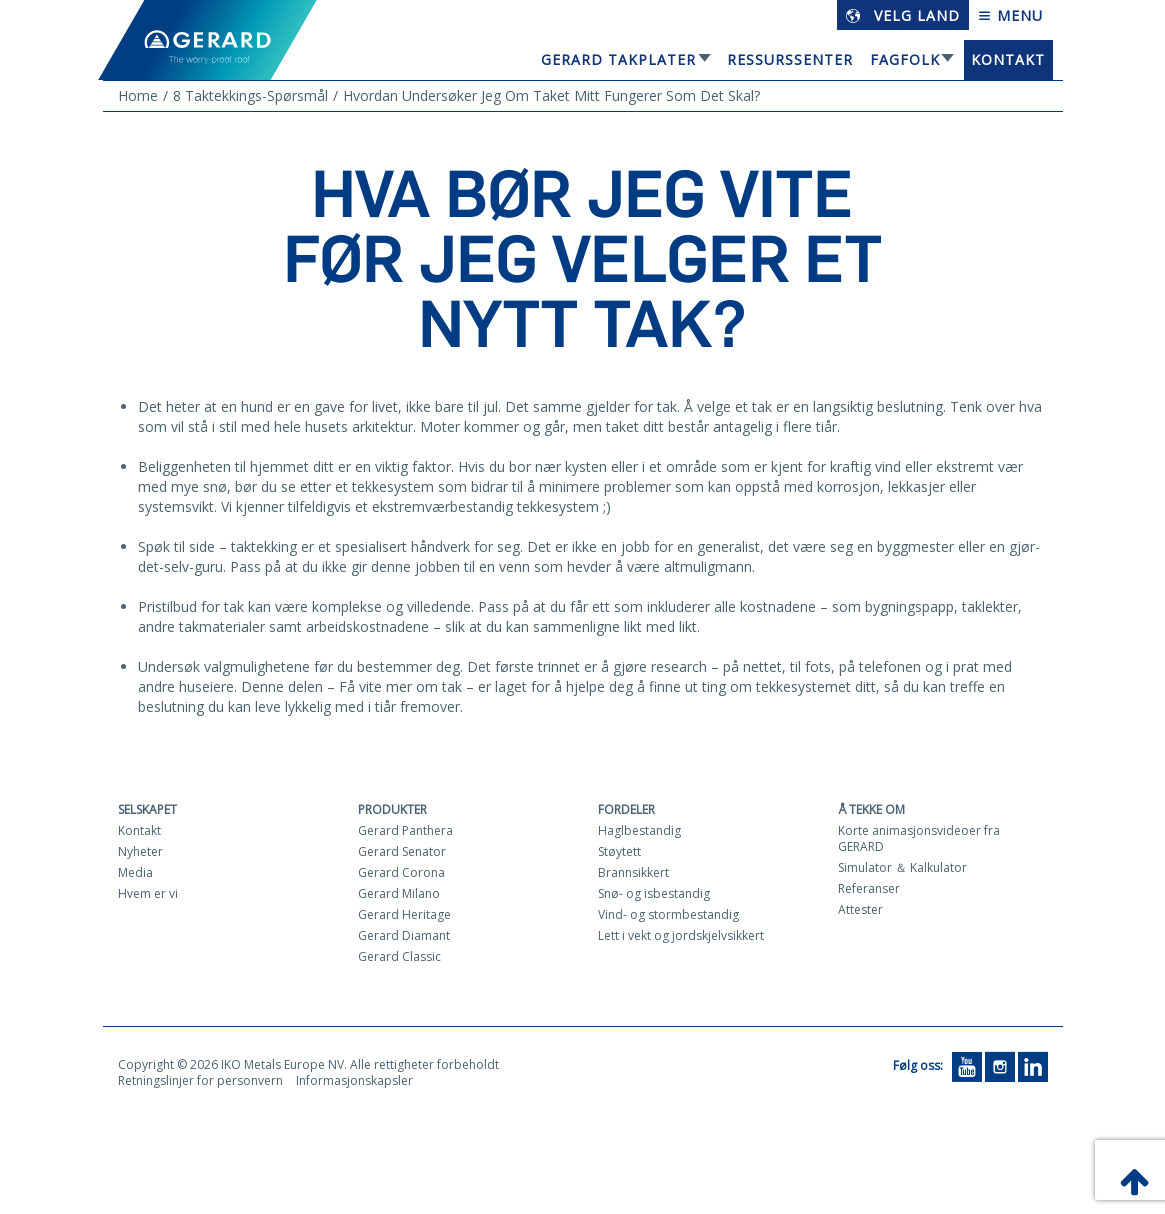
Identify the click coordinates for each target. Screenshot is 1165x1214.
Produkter (392, 809)
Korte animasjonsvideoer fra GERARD (919, 838)
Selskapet (147, 809)
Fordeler (626, 809)
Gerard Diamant (404, 935)
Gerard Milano (399, 893)
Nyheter (140, 851)
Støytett (619, 851)
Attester (860, 909)
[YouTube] (967, 1065)
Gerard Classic (399, 956)
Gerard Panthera (405, 830)
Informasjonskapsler (354, 1080)
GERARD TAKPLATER (618, 59)
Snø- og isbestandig (654, 893)
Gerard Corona (401, 872)
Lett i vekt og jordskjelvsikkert (681, 935)
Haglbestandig (639, 830)
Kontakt (1008, 59)
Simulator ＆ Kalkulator (902, 867)
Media (135, 872)
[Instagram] (1000, 1065)
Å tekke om (871, 809)
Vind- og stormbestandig (668, 914)
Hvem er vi (148, 893)
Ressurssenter (790, 59)
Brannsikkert (633, 872)
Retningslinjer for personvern (200, 1080)
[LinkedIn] (1033, 1065)
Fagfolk (905, 59)
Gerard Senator (402, 851)
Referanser (869, 888)
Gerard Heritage (404, 914)
